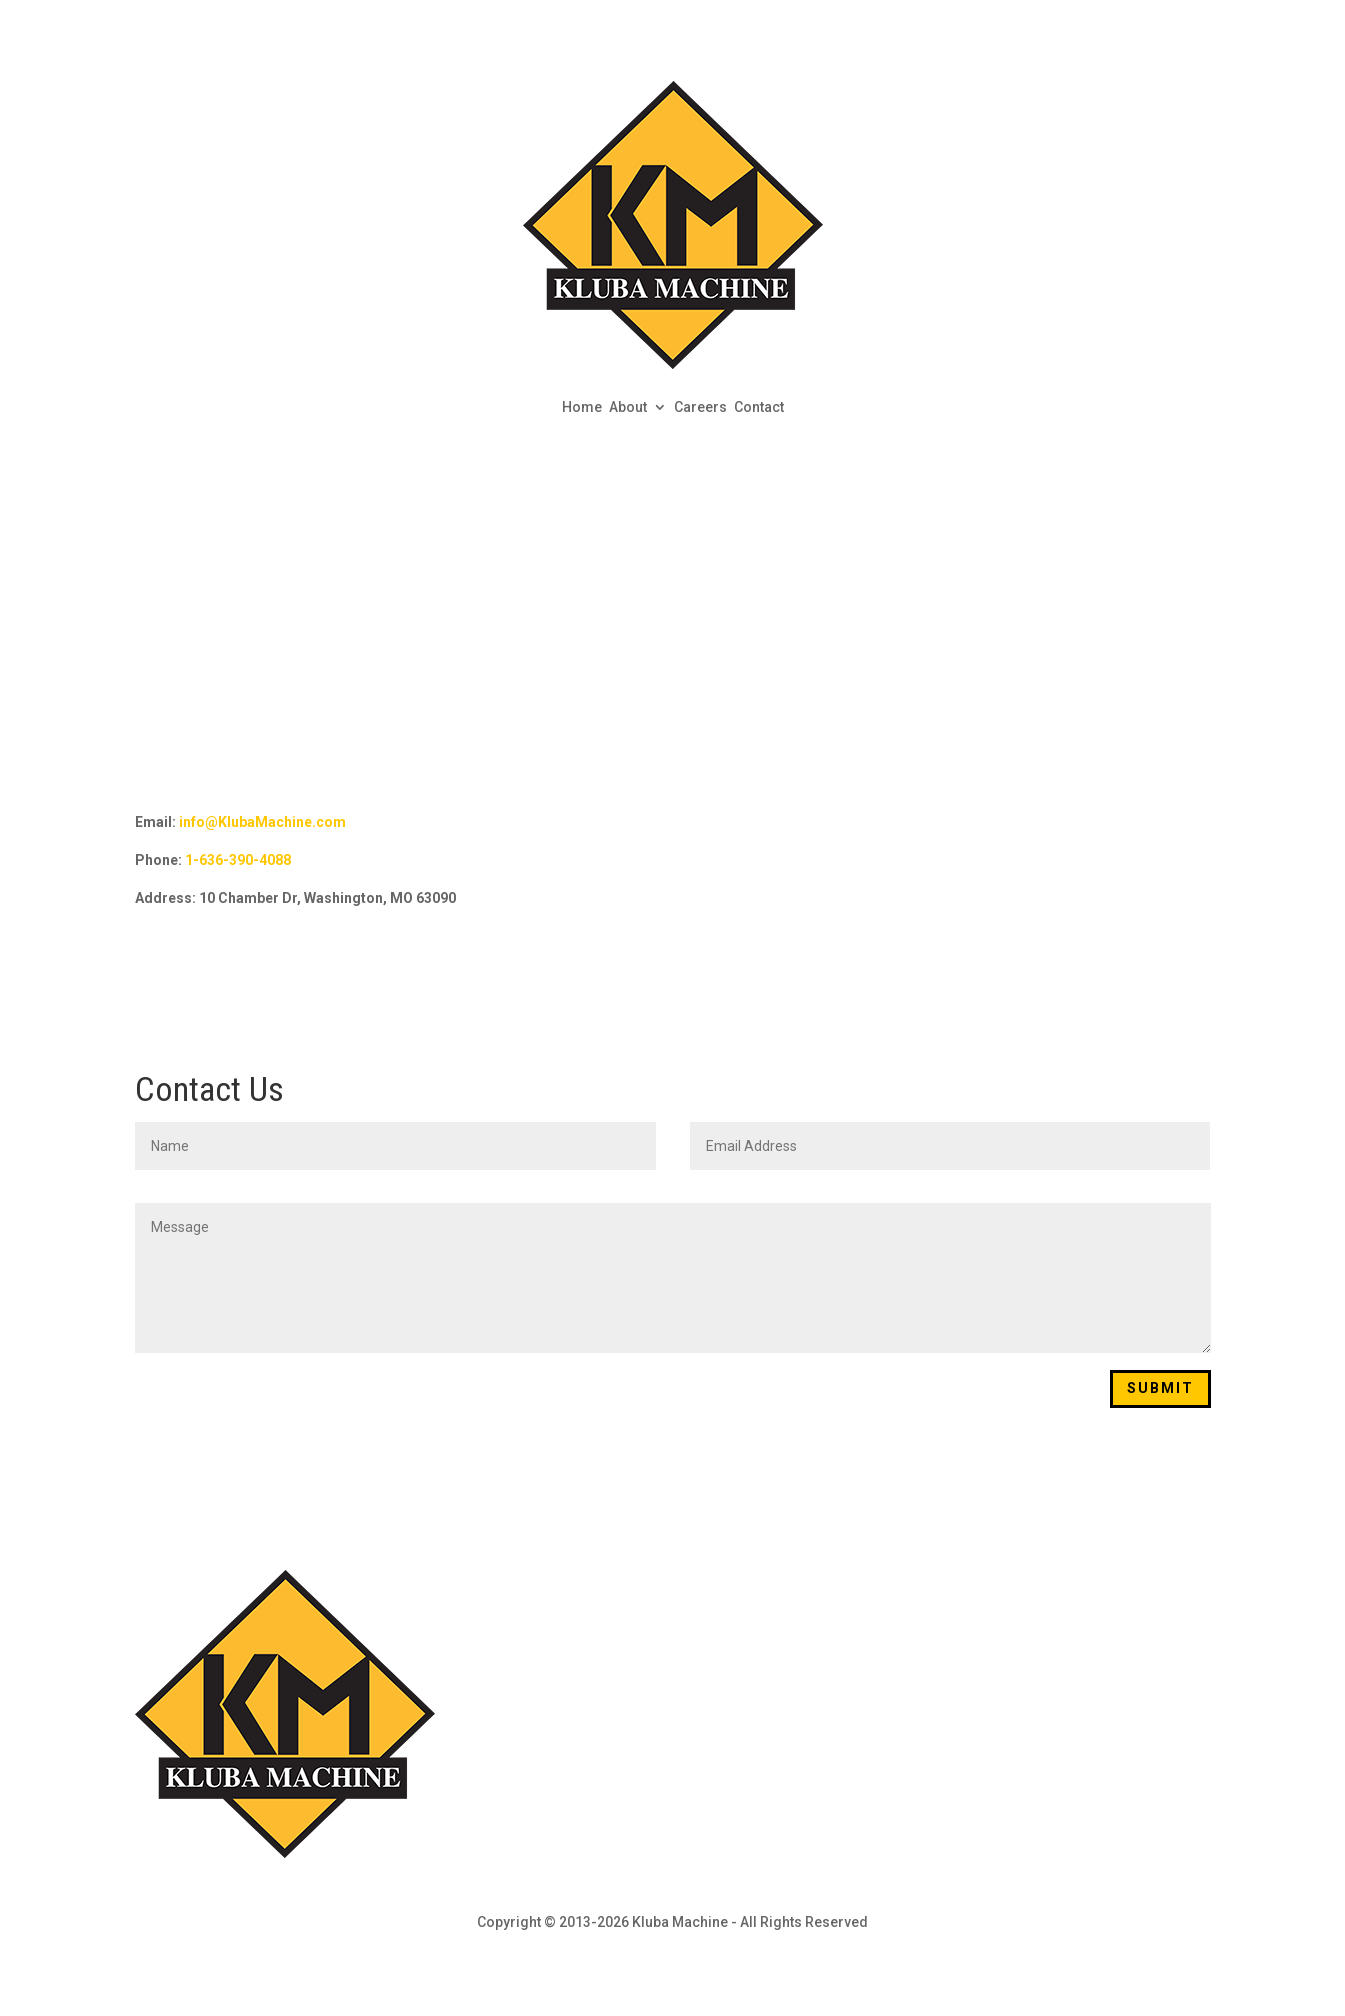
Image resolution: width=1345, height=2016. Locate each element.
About (628, 407)
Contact (759, 407)
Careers (700, 407)
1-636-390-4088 (238, 860)
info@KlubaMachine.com (262, 822)
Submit (1160, 1388)
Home (582, 407)
